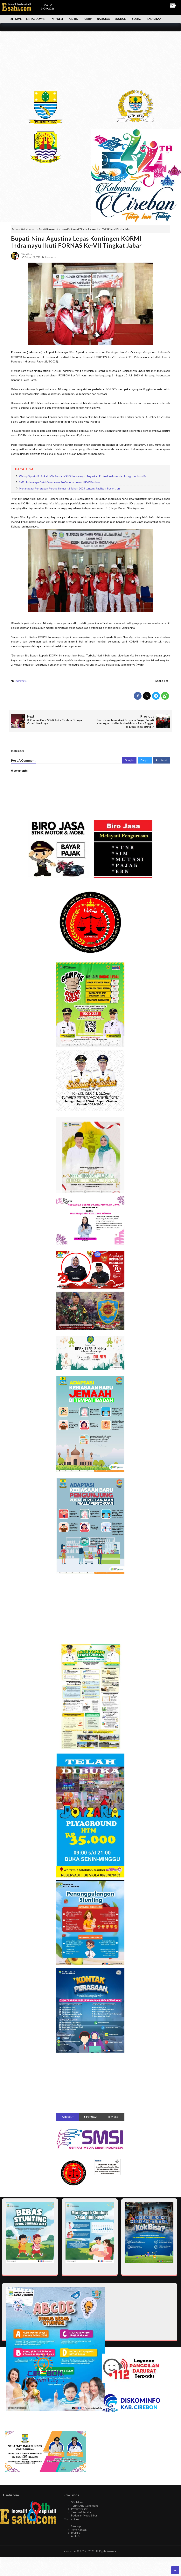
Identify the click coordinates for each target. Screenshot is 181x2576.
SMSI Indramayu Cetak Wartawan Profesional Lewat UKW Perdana (59, 482)
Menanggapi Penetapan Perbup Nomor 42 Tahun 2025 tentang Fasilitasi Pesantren (69, 488)
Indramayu (21, 680)
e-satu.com (70, 2551)
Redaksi (75, 2532)
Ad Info (75, 2536)
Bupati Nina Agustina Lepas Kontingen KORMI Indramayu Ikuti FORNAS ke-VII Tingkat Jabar (76, 242)
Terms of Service (81, 2512)
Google (129, 760)
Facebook (161, 760)
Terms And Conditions (84, 2505)
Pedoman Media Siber (84, 2515)
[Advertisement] (90, 58)
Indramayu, (50, 257)
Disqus (145, 760)
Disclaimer (77, 2502)
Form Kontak (79, 2529)
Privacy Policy (79, 2508)
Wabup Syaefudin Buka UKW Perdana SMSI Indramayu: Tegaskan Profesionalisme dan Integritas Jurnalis (82, 476)
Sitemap (76, 2526)
